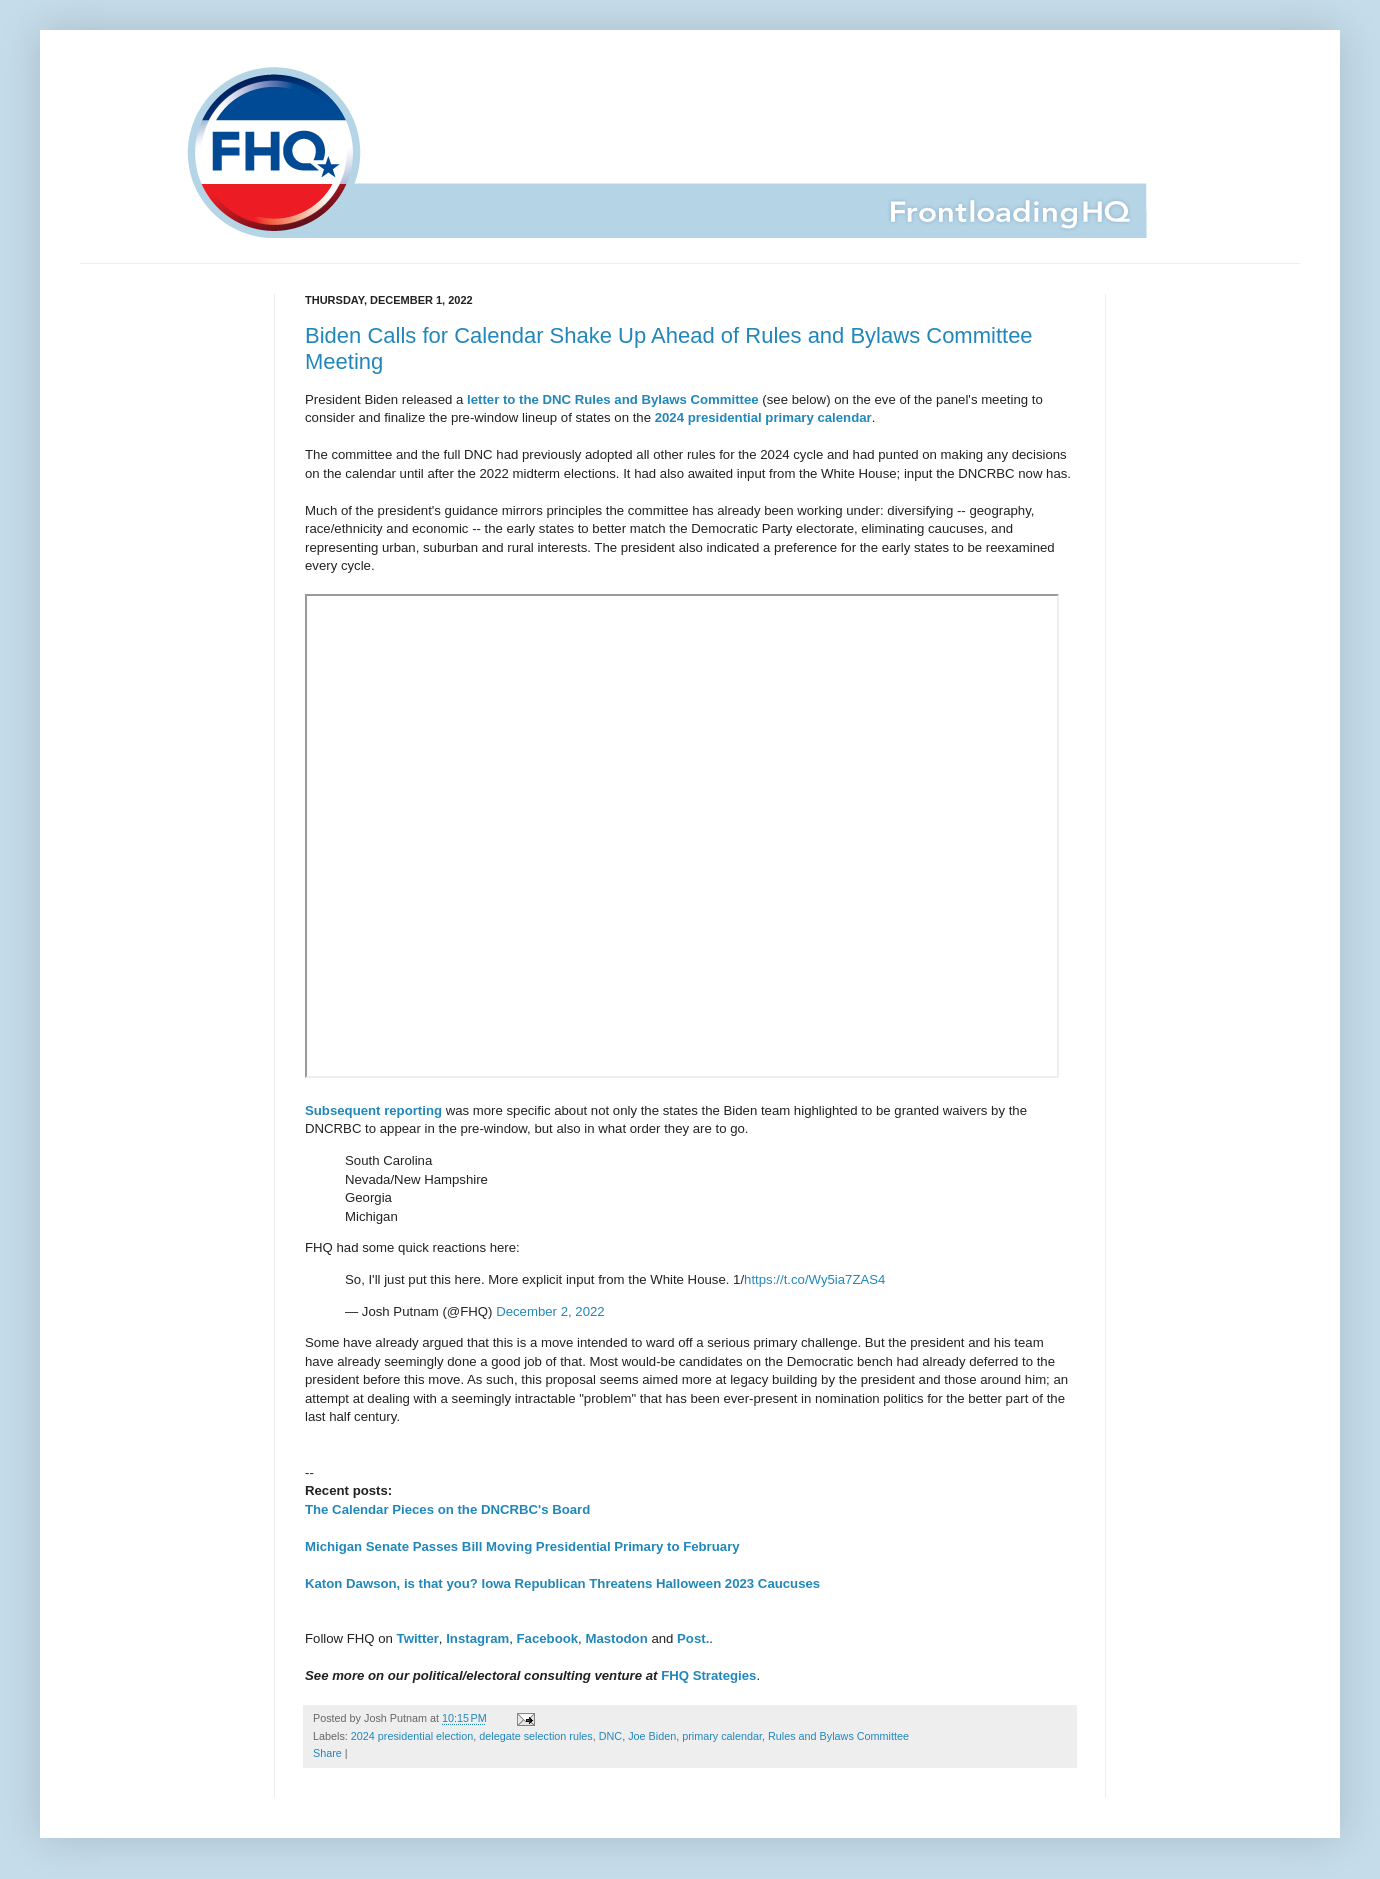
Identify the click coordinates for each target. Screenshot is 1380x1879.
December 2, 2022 (550, 1311)
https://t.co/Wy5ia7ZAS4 (814, 1279)
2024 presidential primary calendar (763, 417)
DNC (610, 1736)
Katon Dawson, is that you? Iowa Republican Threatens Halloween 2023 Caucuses (562, 1583)
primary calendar (722, 1736)
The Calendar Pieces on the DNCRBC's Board (447, 1509)
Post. (693, 1638)
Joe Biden (652, 1736)
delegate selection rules (535, 1736)
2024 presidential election (412, 1736)
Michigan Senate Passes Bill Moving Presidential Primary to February (522, 1546)
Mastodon (616, 1638)
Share (327, 1753)
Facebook (548, 1638)
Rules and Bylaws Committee (838, 1736)
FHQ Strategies (708, 1675)
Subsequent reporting (373, 1110)
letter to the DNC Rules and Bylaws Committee (613, 399)
